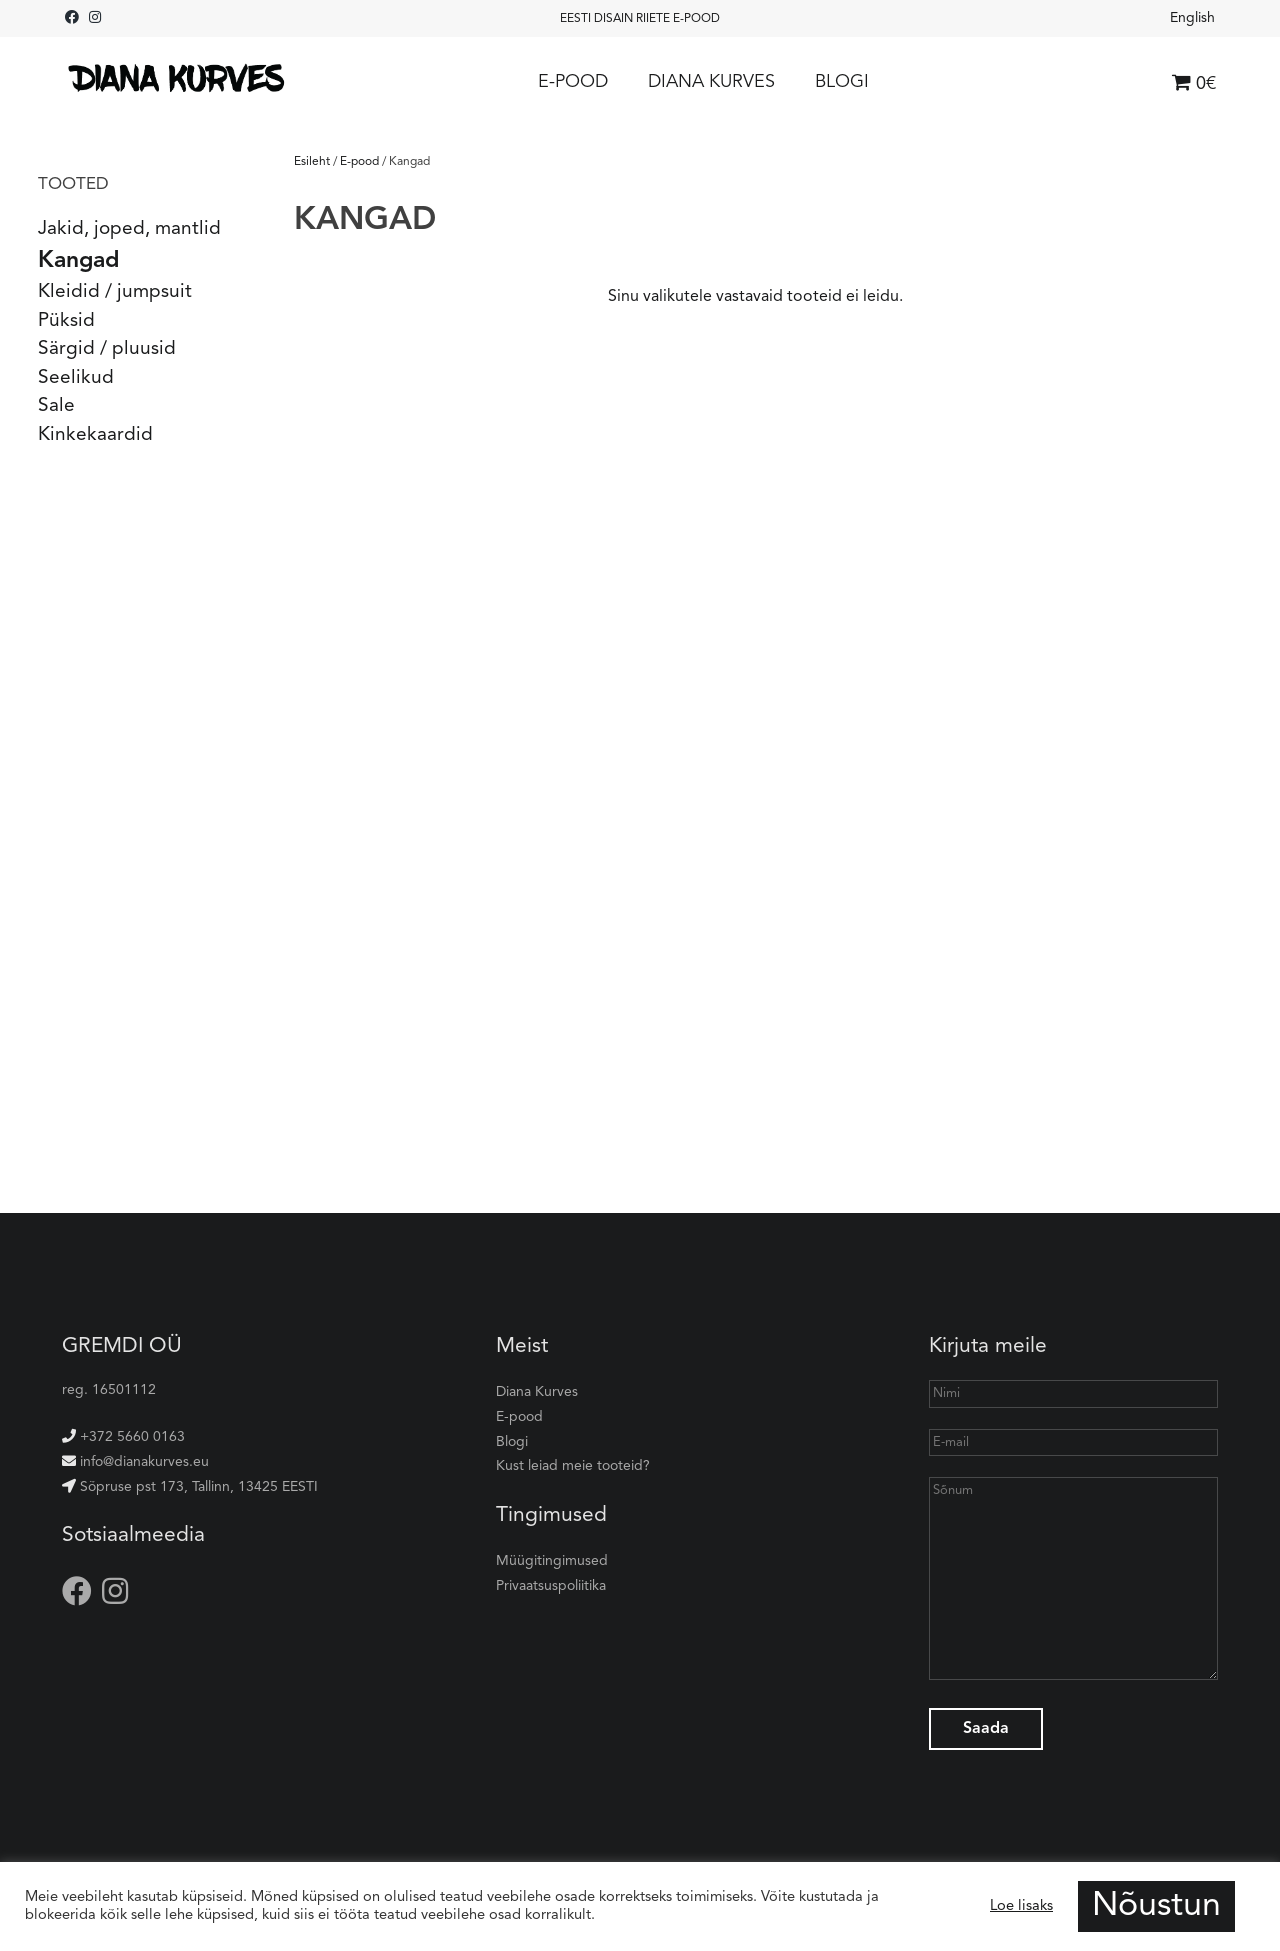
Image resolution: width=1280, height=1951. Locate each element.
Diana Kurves (711, 82)
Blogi (842, 82)
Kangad (78, 261)
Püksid (66, 321)
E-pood (573, 82)
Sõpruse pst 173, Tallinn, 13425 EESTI (190, 1487)
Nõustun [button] (1156, 1906)
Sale (56, 406)
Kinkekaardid (95, 435)
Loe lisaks (1021, 1906)
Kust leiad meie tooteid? (573, 1466)
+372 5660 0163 (123, 1437)
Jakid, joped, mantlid (129, 229)
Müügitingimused (552, 1561)
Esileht (312, 162)
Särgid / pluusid (107, 349)
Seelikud (76, 378)
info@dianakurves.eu (135, 1462)
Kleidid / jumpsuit (115, 292)
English (1192, 18)
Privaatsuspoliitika (551, 1586)
